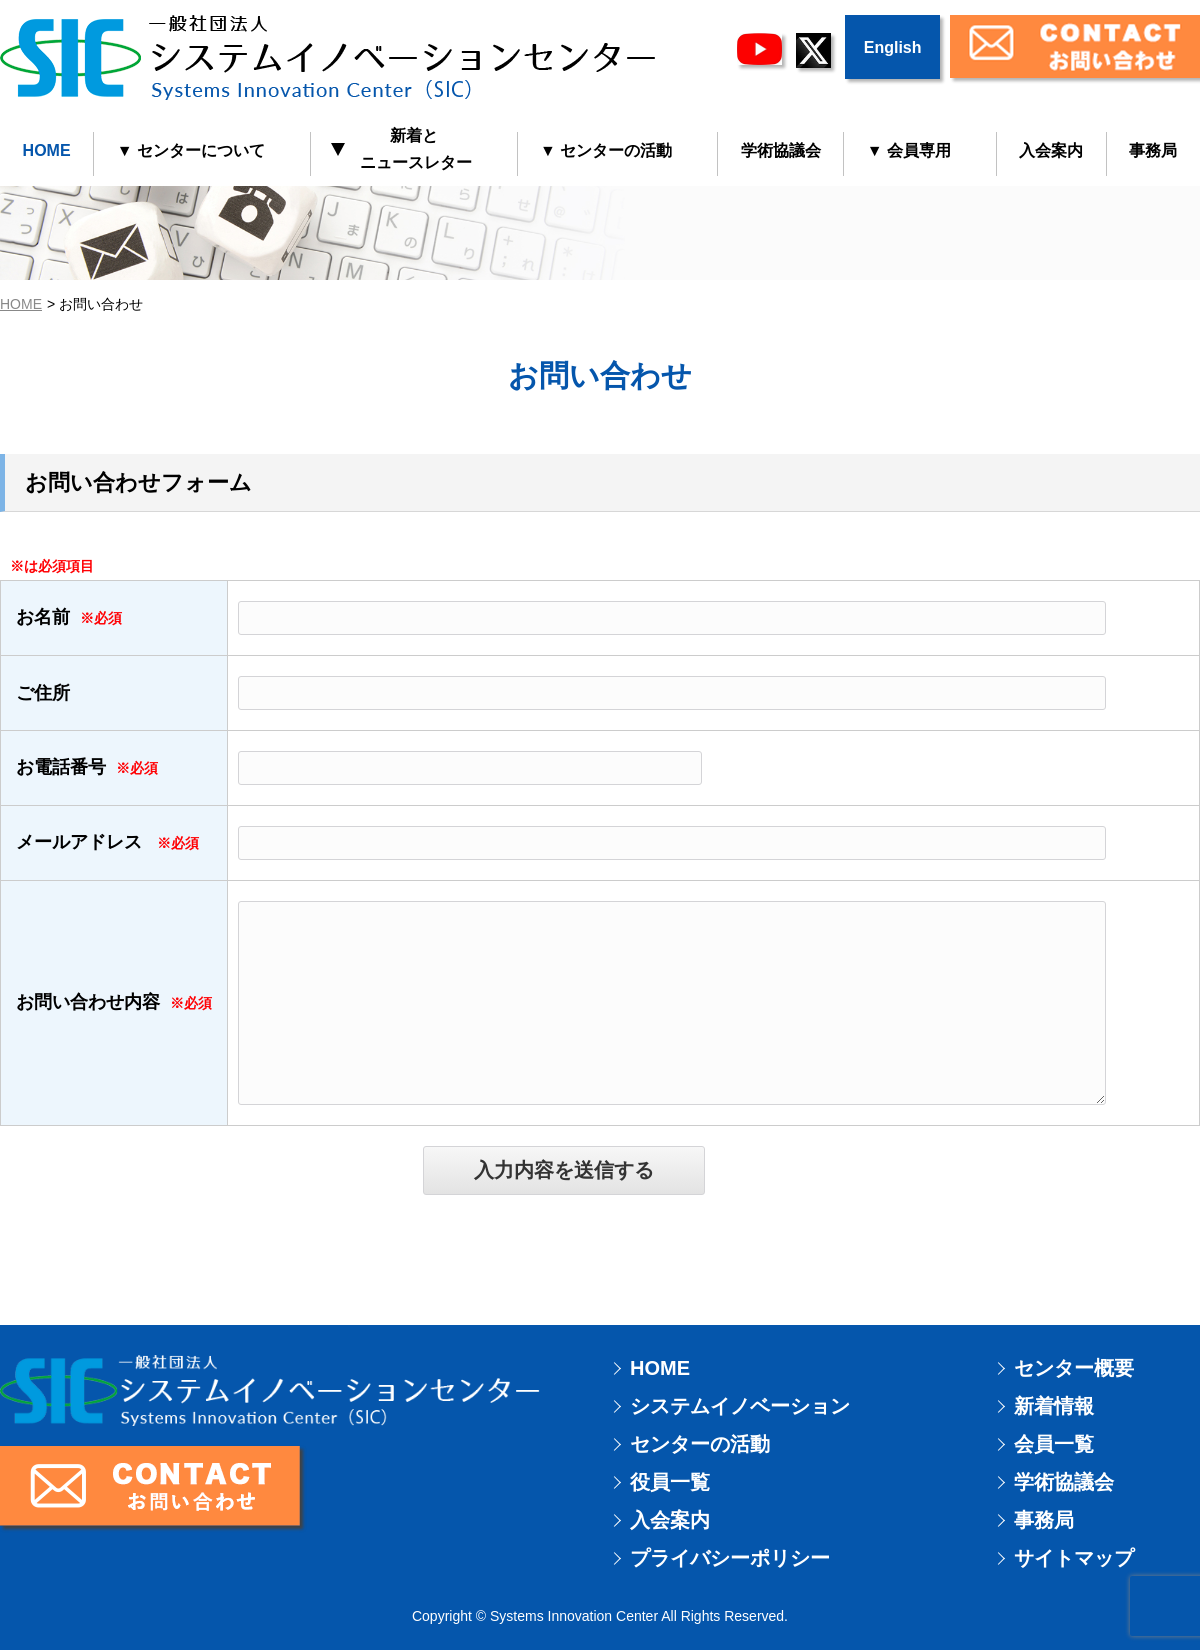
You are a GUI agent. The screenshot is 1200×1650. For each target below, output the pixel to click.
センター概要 (1074, 1368)
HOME (47, 150)
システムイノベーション (740, 1406)
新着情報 (1054, 1406)
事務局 (1044, 1520)
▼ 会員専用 (909, 150)
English (893, 47)
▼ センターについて (191, 150)
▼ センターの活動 (606, 150)
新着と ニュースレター (402, 149)
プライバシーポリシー (730, 1558)
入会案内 (1051, 150)
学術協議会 (781, 150)
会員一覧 (1054, 1444)
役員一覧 (670, 1482)
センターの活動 (700, 1444)
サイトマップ (1074, 1558)
